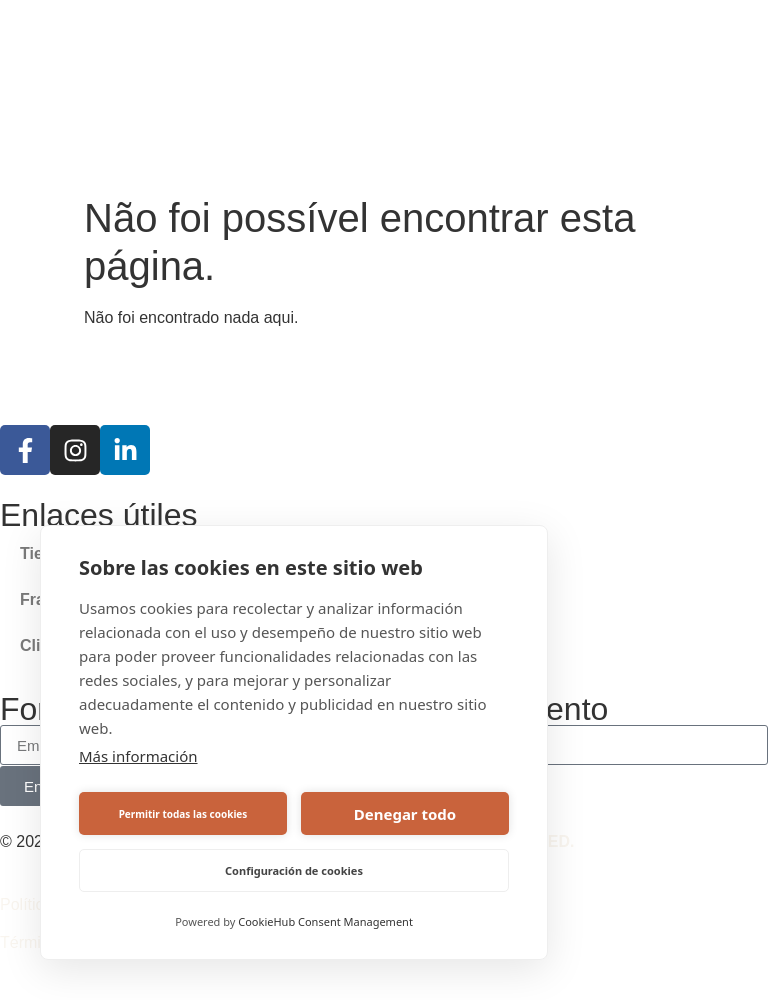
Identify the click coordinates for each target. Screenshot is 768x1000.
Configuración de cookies (294, 870)
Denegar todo (405, 814)
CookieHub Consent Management (325, 921)
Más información (138, 756)
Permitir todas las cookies (183, 814)
